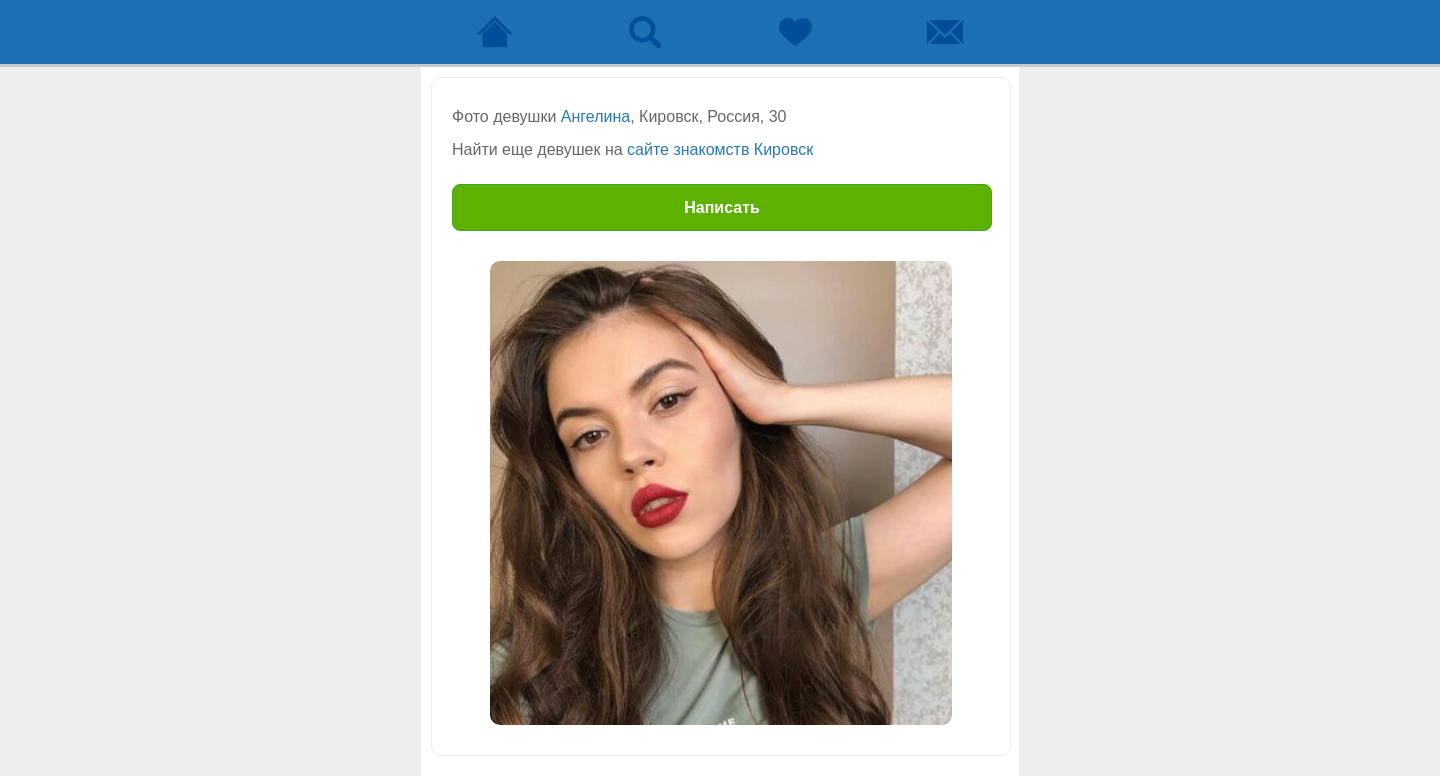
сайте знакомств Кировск (720, 149)
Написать (722, 207)
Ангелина (595, 116)
